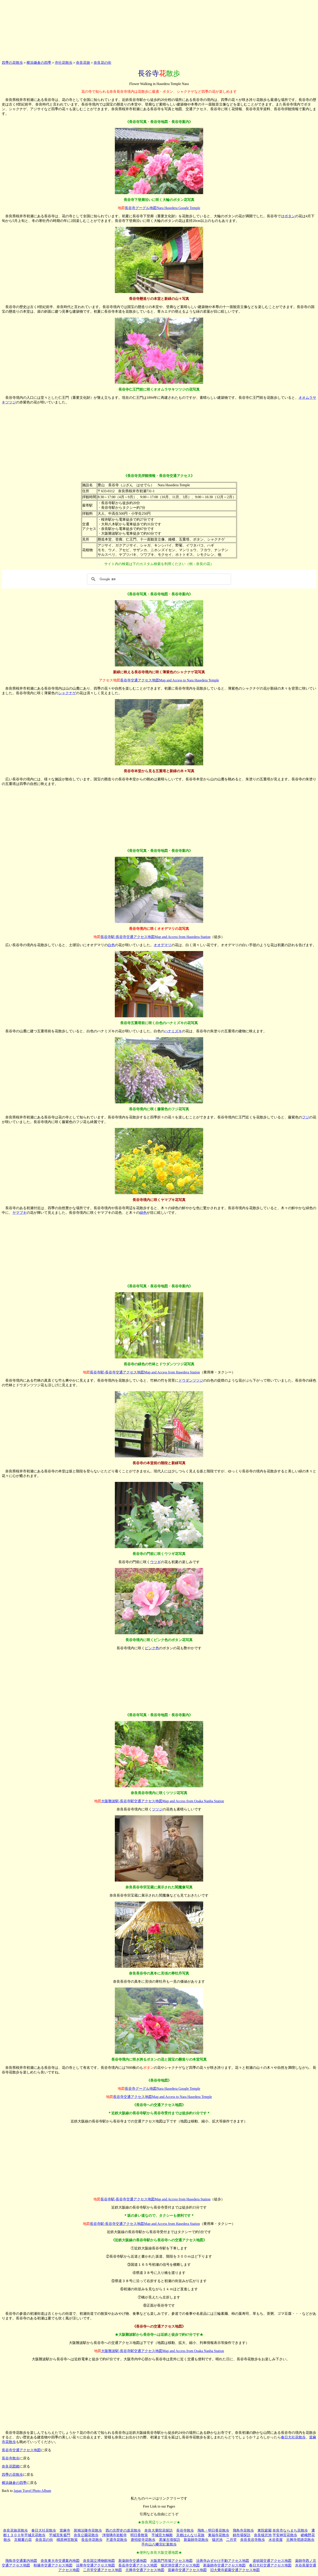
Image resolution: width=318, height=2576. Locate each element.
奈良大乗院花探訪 (158, 2530)
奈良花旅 (83, 62)
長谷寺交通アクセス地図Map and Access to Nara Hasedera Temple (169, 680)
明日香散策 (139, 2535)
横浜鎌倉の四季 (38, 62)
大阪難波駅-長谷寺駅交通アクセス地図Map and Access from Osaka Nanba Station (162, 1801)
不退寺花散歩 (116, 2540)
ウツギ (155, 1562)
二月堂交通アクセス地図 (102, 2570)
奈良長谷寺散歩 (252, 2540)
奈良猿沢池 (263, 2535)
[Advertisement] (159, 29)
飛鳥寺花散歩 (243, 2530)
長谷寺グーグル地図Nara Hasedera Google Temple (162, 208)
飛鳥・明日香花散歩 (213, 2530)
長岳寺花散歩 (91, 2540)
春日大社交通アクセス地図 (270, 2565)
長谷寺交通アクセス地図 (21, 2450)
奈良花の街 (102, 62)
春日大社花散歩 (293, 2437)
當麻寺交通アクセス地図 (187, 2570)
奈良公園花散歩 (86, 2535)
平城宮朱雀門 (59, 2535)
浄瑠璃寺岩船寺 (114, 2535)
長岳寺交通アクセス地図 (137, 2565)
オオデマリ (162, 945)
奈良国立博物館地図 (99, 2561)
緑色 (143, 1212)
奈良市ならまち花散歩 (290, 2530)
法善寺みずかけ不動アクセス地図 (222, 2561)
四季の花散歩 (12, 62)
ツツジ (157, 1809)
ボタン (289, 216)
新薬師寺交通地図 (132, 2561)
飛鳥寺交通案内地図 (21, 2561)
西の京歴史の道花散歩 (123, 2530)
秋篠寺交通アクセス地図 (53, 2565)
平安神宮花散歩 (285, 2535)
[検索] (158, 579)
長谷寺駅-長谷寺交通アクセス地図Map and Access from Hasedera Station (155, 937)
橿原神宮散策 (67, 2540)
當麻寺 (65, 2530)
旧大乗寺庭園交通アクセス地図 (235, 2570)
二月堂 (231, 2540)
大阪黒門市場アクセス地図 (171, 2561)
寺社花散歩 (63, 62)
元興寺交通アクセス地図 (144, 2570)
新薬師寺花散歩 (196, 2540)
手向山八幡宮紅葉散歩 (159, 2544)
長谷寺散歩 (10, 2458)
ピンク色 (152, 1648)
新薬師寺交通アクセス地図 (224, 2565)
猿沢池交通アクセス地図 (180, 2565)
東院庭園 (264, 2530)
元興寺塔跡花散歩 (300, 2540)
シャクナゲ (67, 693)
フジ (305, 1117)
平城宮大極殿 (162, 2535)
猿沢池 (217, 2540)
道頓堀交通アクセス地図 (272, 2561)
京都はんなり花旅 (190, 2535)
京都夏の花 (23, 2540)
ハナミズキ (173, 1031)
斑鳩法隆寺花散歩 (88, 2530)
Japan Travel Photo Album (32, 2491)
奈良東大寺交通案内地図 (60, 2561)
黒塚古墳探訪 (169, 2540)
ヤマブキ (19, 1212)
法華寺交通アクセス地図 (95, 2565)
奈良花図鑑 (10, 2466)
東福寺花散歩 (218, 2535)
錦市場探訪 (241, 2535)
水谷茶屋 (276, 2540)
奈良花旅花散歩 (15, 2530)
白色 (111, 945)
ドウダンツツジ (190, 1380)
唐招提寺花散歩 (143, 2540)
